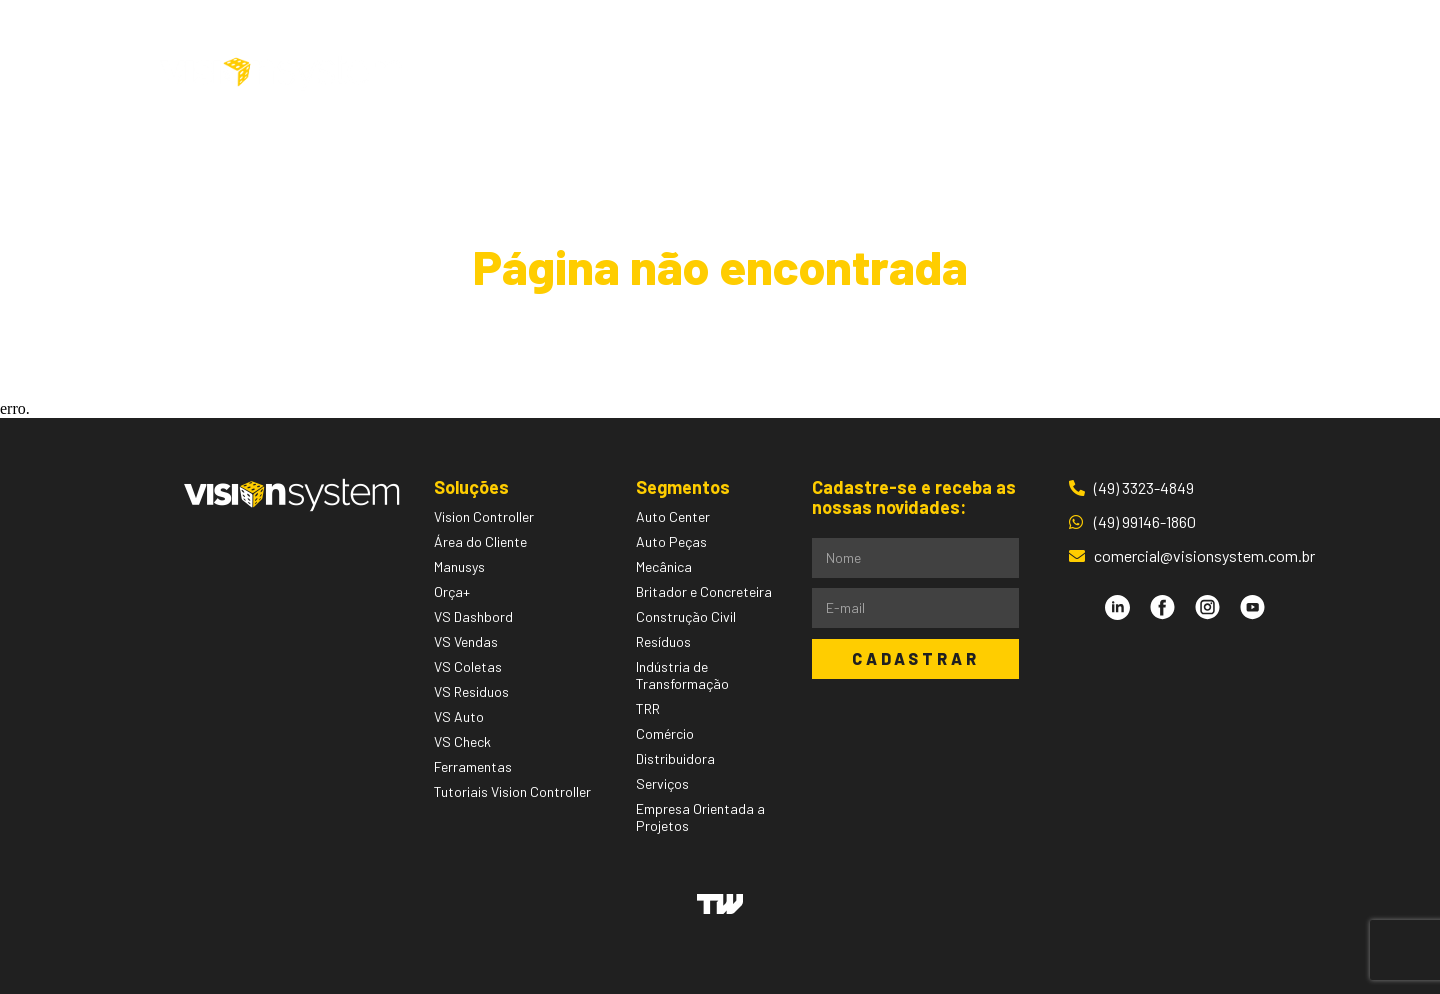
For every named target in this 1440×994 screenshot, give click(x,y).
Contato (1017, 73)
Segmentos (731, 73)
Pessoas (850, 73)
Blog (933, 73)
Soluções (598, 73)
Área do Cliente (1159, 73)
